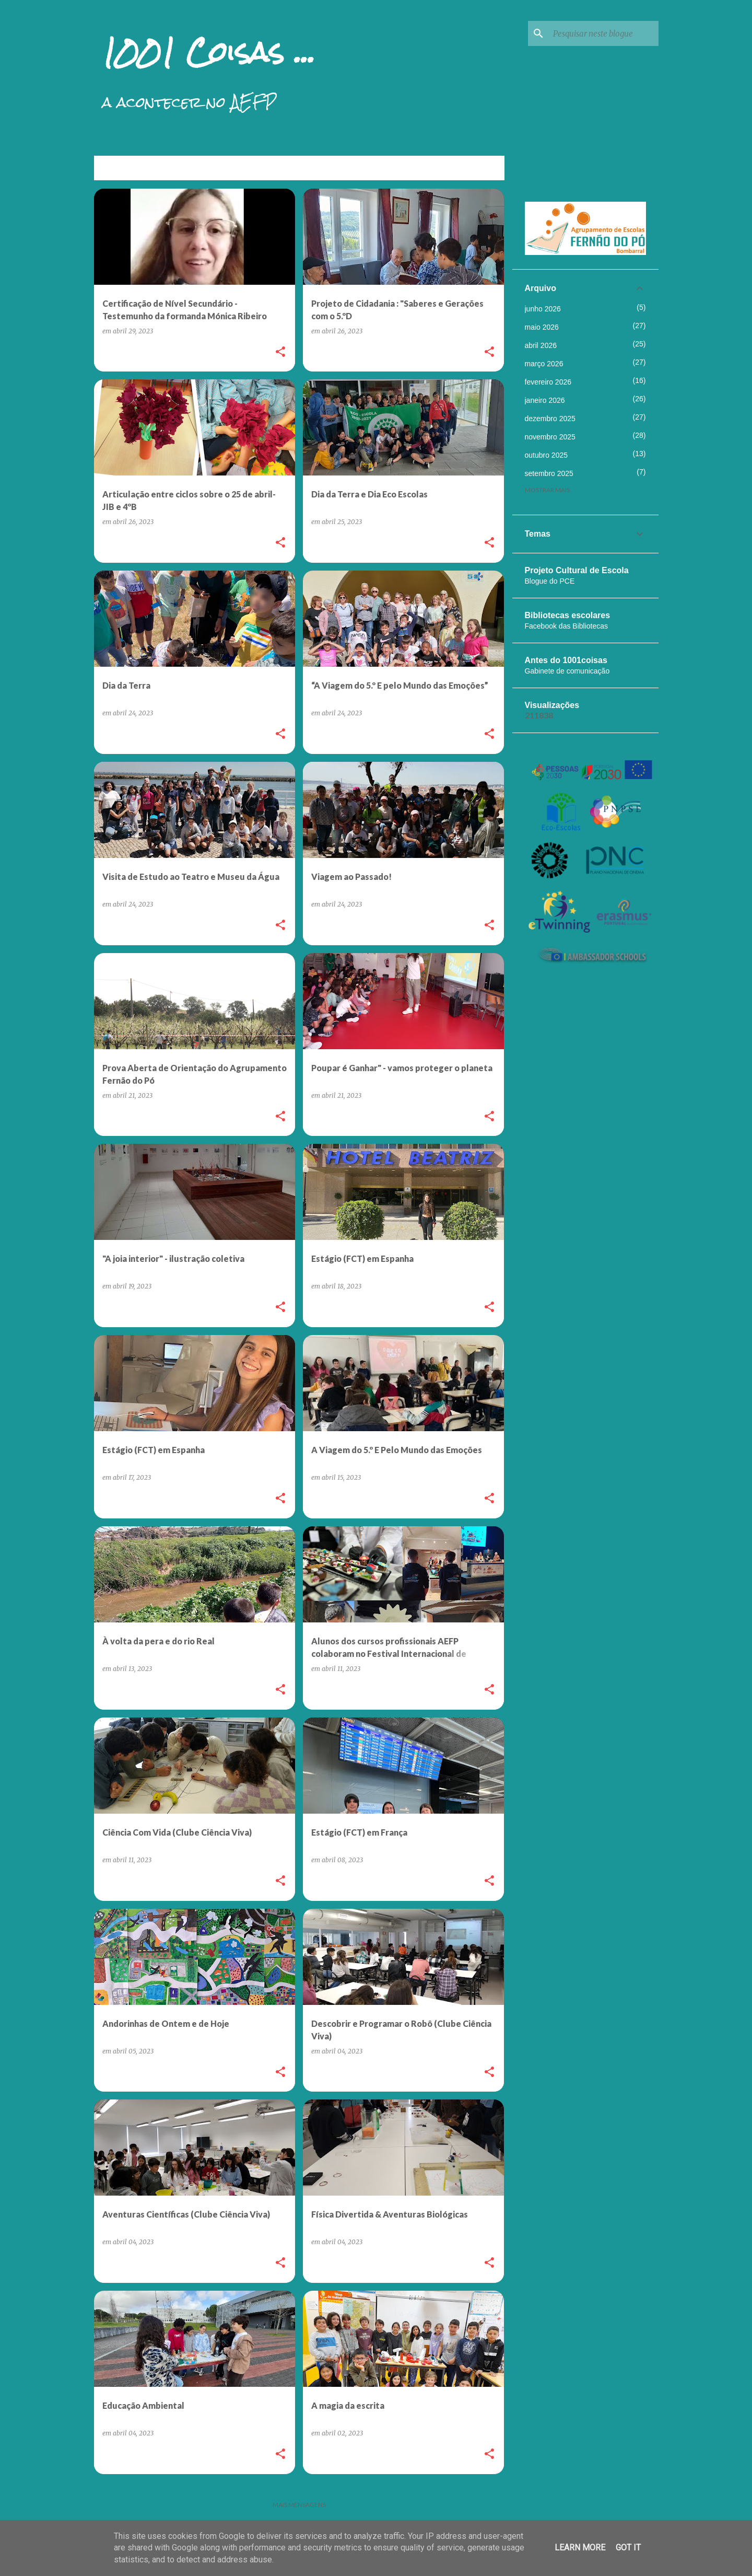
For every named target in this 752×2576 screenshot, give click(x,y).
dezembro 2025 (550, 418)
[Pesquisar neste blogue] (604, 33)
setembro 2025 (549, 473)
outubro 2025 (546, 455)
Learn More (580, 2547)
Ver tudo (481, 169)
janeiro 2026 (545, 400)
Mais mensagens (299, 2505)
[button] (280, 352)
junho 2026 (543, 309)
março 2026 (544, 363)
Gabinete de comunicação (567, 671)
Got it (628, 2547)
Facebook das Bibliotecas (566, 626)
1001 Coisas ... (208, 52)
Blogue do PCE (550, 581)
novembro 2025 (550, 437)
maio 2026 (542, 327)
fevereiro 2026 (548, 382)
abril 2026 (541, 345)
